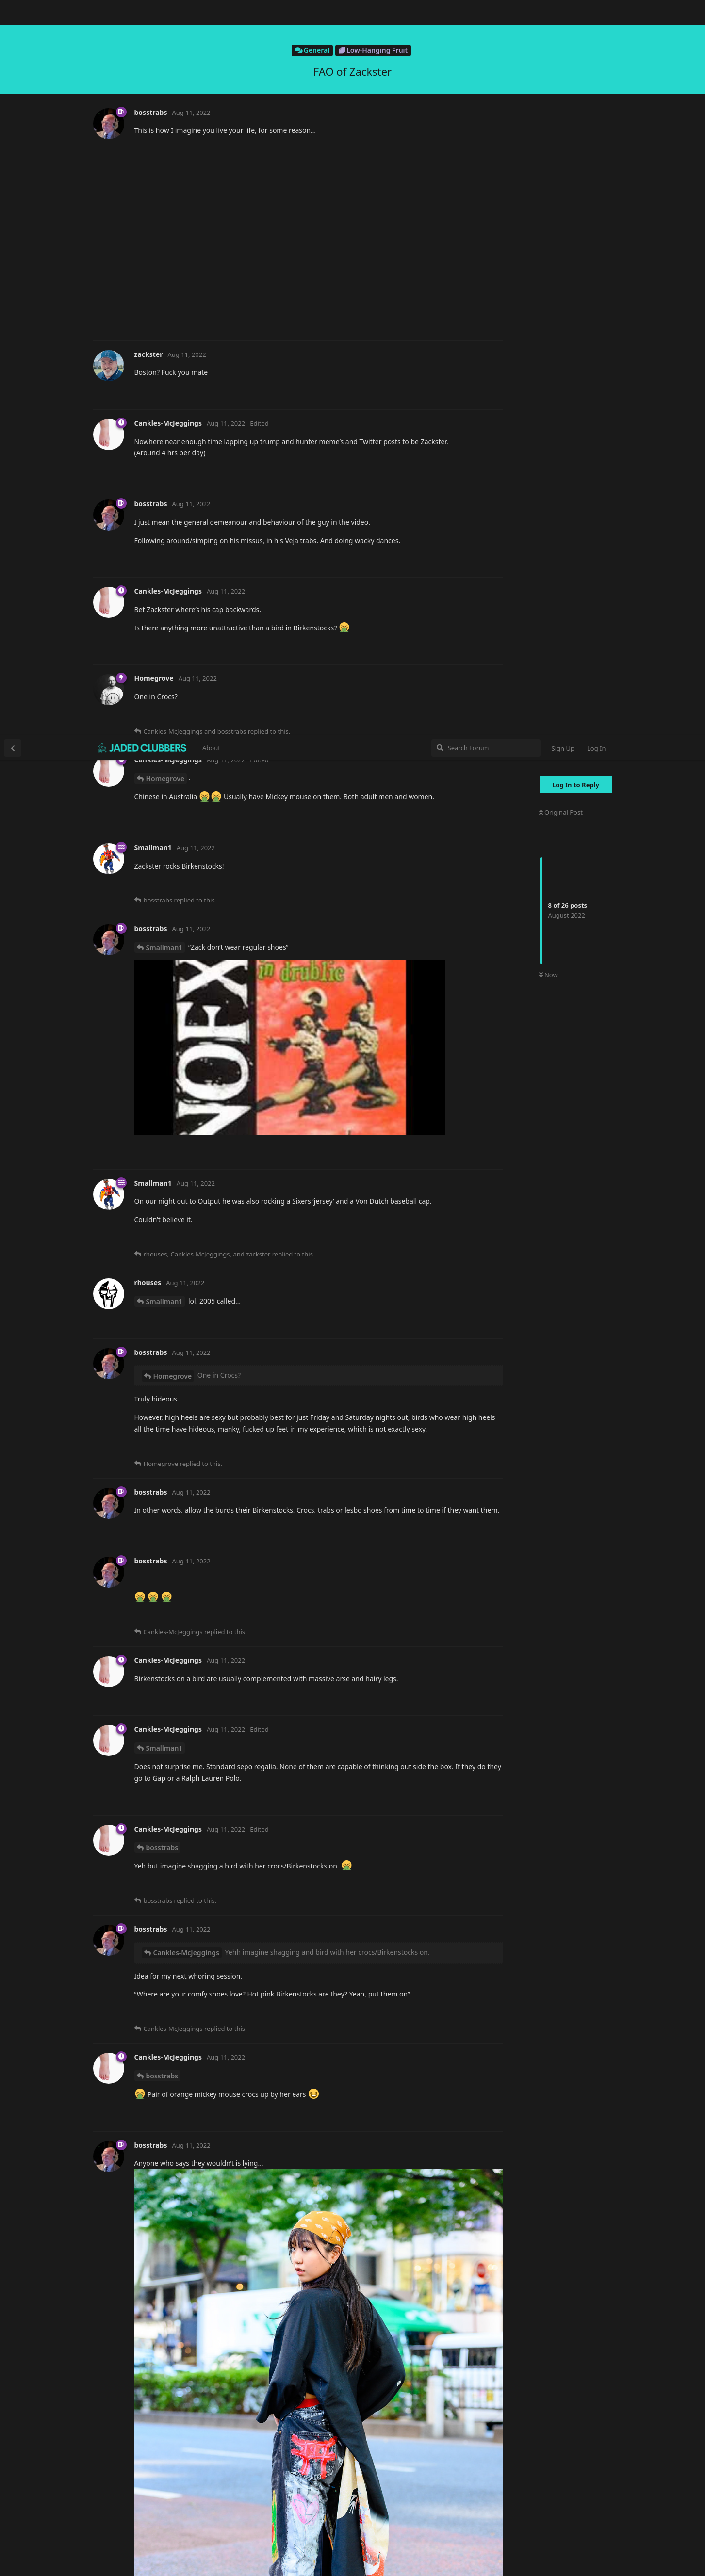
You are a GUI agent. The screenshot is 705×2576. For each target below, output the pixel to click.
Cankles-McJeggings (186, 1217)
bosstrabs (162, 1112)
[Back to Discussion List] (12, 12)
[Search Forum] (486, 12)
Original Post (561, 77)
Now (548, 240)
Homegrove (165, 43)
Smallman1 (164, 212)
